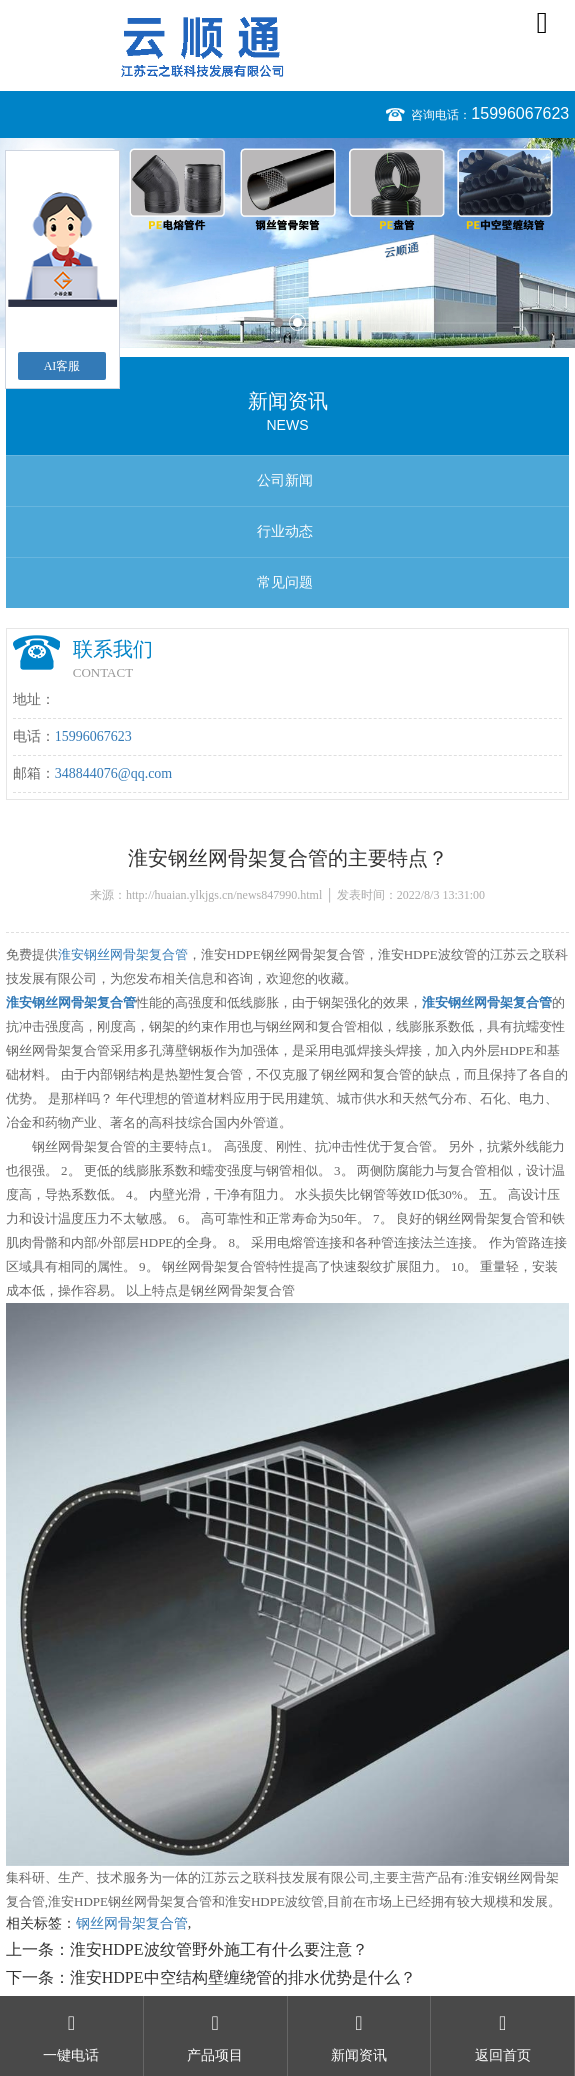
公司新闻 (285, 480)
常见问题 (285, 582)
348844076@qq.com (114, 773)
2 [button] (297, 322)
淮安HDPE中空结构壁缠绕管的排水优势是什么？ (243, 1977)
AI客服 (62, 366)
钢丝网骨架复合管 (132, 1923)
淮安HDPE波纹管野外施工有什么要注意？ (219, 1949)
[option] (287, 243)
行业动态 (285, 531)
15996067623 (520, 113)
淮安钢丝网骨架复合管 (123, 954)
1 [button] (278, 322)
